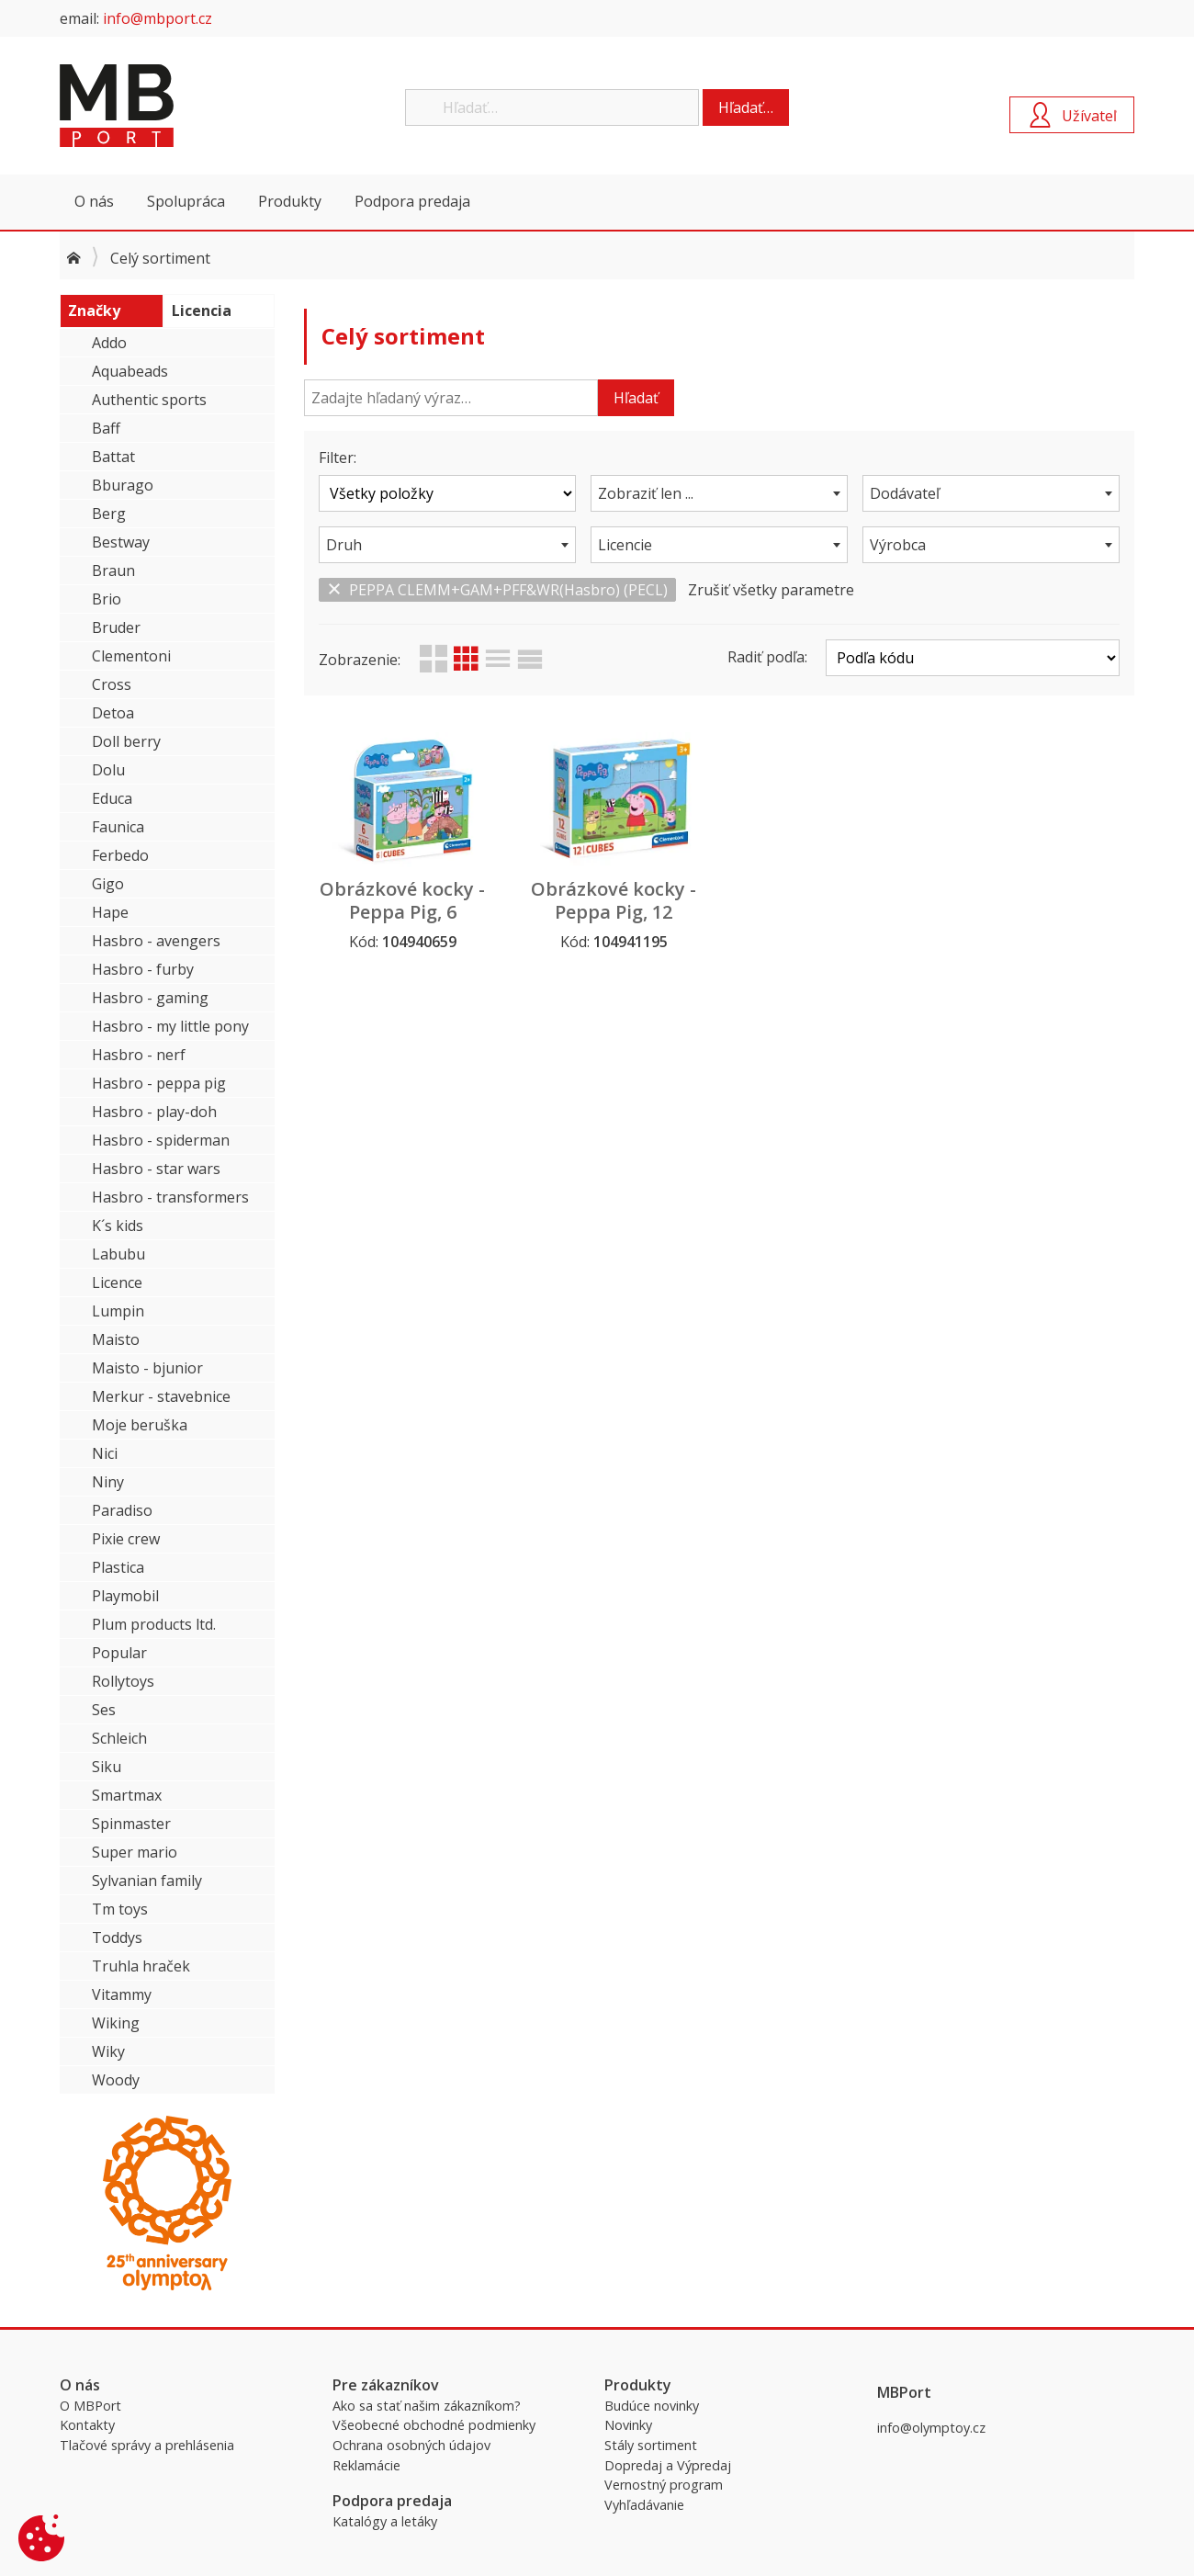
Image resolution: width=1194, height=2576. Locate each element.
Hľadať (636, 398)
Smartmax (127, 1795)
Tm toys (120, 1909)
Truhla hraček (141, 1966)
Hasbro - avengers (156, 941)
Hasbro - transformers (170, 1197)
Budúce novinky (651, 2405)
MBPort (197, 105)
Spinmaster (131, 1823)
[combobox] (719, 493)
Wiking (116, 2023)
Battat (113, 456)
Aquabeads (130, 371)
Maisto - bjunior (147, 1368)
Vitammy (122, 1994)
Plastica (118, 1567)
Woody (116, 2080)
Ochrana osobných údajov (411, 2445)
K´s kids (117, 1225)
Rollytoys (123, 1681)
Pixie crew (126, 1539)
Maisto (116, 1339)
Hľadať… (745, 107)
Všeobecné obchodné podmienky (433, 2425)
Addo (109, 343)
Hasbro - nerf (139, 1055)
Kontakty (87, 2425)
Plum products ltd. (154, 1624)
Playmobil (125, 1596)
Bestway (121, 542)
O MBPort (90, 2405)
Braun (113, 570)
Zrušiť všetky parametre (771, 590)
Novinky (628, 2425)
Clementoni (131, 656)
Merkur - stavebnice (161, 1396)
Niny (108, 1482)
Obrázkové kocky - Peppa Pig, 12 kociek (613, 911)
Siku (106, 1767)
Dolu (108, 770)
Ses (104, 1710)
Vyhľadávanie (644, 2505)
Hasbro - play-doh (154, 1112)
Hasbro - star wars (156, 1168)
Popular (119, 1653)
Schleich (119, 1738)
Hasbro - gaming (150, 998)
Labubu (118, 1254)
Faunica (118, 827)
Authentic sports (149, 400)
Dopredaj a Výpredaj (667, 2465)
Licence (117, 1282)
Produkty (289, 201)
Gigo (108, 884)
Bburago (122, 485)
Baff (106, 428)
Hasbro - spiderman (161, 1140)
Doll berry (126, 741)
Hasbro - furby (143, 969)
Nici (105, 1453)
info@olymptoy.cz (931, 2427)
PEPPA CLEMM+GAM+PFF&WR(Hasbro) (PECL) (497, 590)
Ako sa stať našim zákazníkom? (426, 2405)
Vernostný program (663, 2484)
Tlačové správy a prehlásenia (147, 2445)
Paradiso (122, 1510)
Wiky (108, 2051)
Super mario (134, 1852)
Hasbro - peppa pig (159, 1083)
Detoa (113, 713)
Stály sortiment (650, 2445)
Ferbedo (120, 855)
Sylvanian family (147, 1880)
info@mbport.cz (157, 18)
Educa (112, 798)
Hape (110, 912)
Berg (109, 513)
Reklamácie (366, 2465)
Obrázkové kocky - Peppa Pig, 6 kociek (402, 911)
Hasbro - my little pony (170, 1026)
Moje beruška (139, 1425)
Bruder (116, 627)
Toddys (117, 1937)
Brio (106, 599)
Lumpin (118, 1311)
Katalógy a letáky (384, 2521)
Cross (111, 684)
